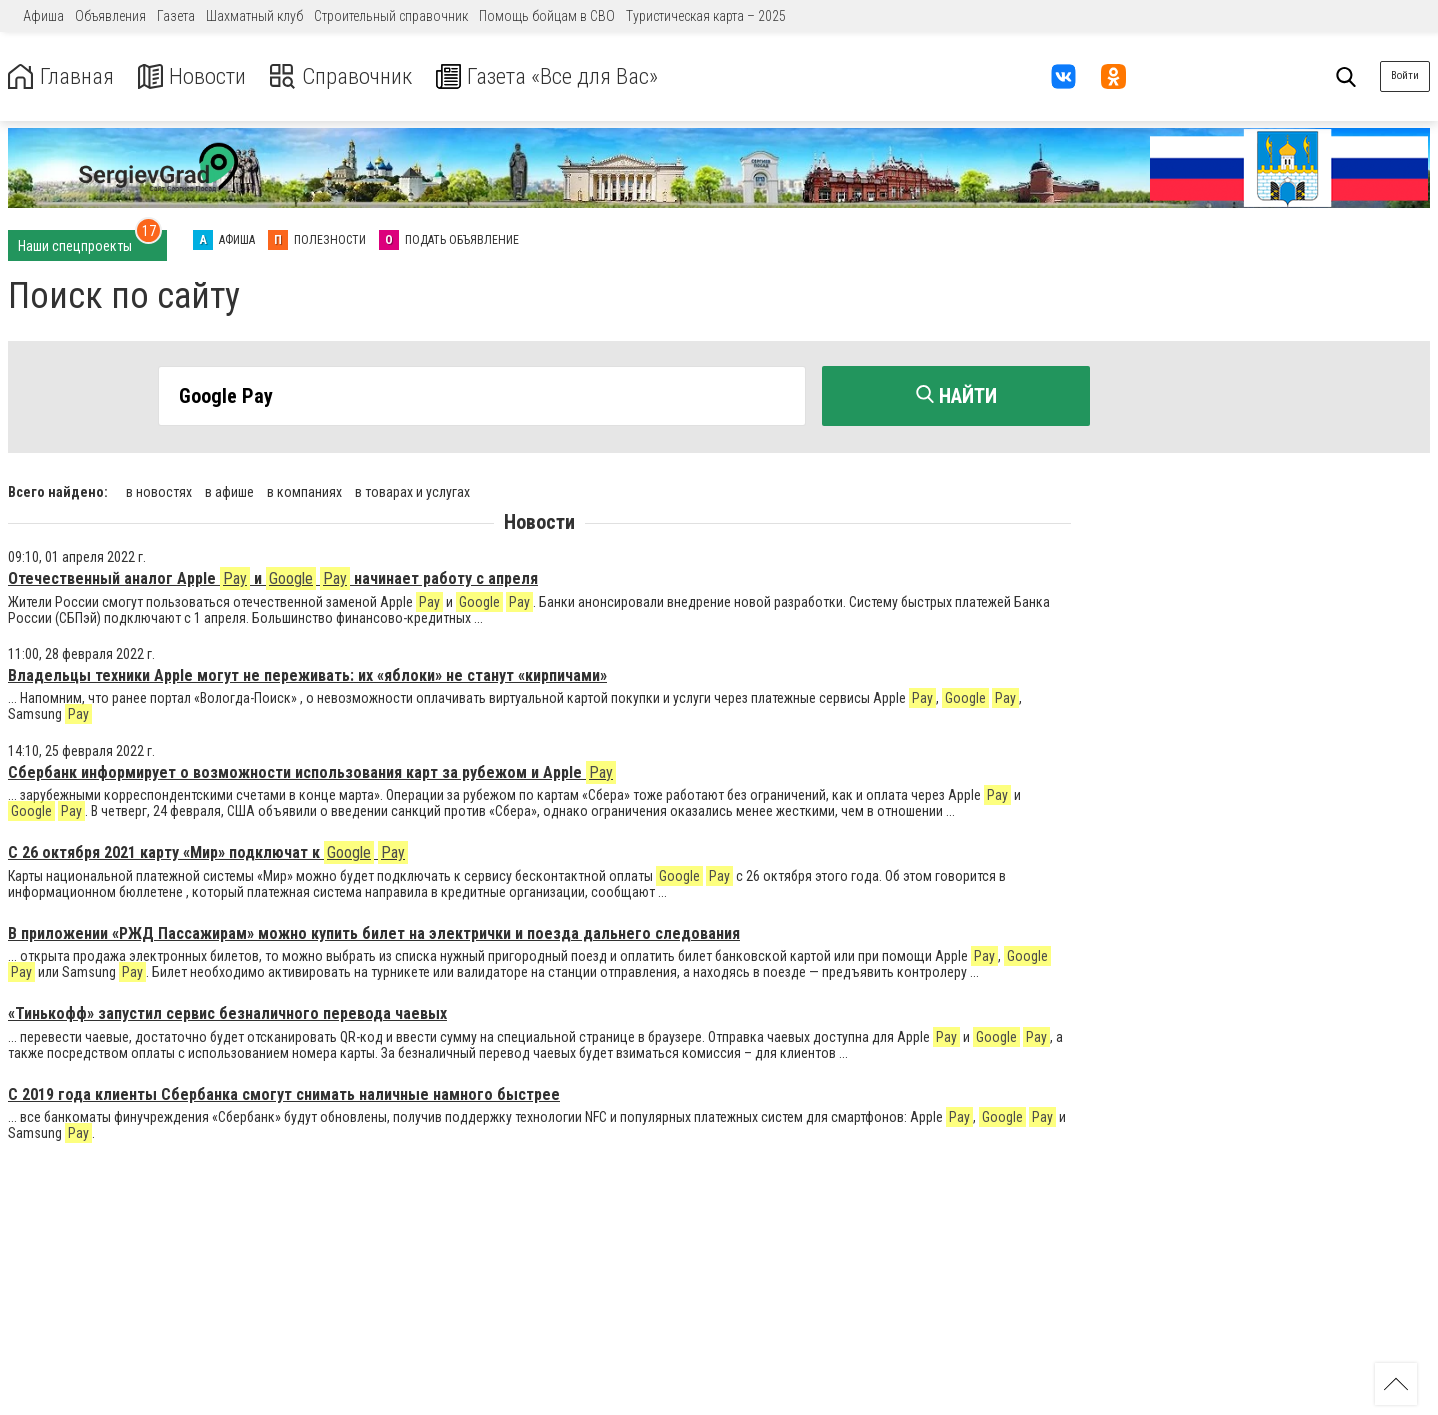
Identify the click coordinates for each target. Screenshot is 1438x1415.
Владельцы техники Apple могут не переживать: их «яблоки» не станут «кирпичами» (307, 673)
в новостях (159, 490)
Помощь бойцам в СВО (547, 16)
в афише (229, 490)
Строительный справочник (391, 16)
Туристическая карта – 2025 (706, 16)
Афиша (43, 16)
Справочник (353, 76)
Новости (198, 76)
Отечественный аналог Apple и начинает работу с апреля (273, 576)
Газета (176, 16)
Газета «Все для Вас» (569, 76)
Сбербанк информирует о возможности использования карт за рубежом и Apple (312, 770)
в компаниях (304, 490)
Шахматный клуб (254, 16)
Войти (1405, 75)
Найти (956, 396)
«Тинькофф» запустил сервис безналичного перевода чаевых (227, 1012)
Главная (63, 76)
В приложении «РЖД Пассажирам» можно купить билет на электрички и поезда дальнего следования (374, 931)
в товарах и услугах (412, 490)
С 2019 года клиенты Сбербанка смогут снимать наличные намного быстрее (284, 1092)
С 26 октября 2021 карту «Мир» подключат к (208, 850)
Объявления (110, 16)
